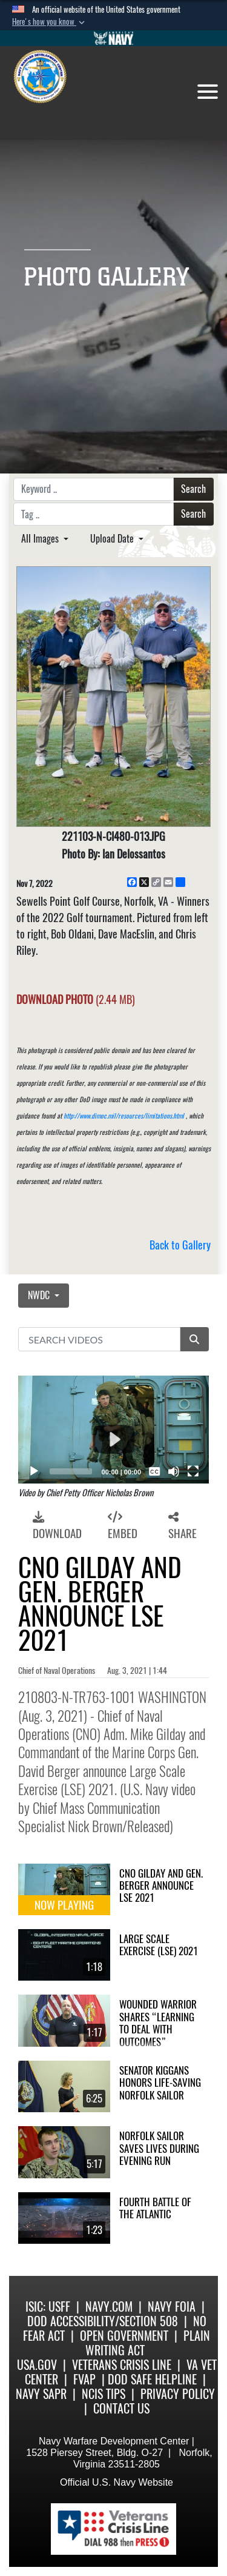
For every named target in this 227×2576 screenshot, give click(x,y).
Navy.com (109, 2306)
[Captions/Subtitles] (154, 1471)
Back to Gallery (180, 1245)
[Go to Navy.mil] (114, 38)
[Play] (34, 1471)
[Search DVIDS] (99, 1339)
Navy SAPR (41, 2394)
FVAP (84, 2379)
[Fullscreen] (193, 1471)
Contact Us (121, 2408)
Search (193, 489)
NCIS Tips (103, 2394)
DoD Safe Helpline (152, 2379)
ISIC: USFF (47, 2306)
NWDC (40, 1295)
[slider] (71, 1471)
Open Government (124, 2335)
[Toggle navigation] (207, 91)
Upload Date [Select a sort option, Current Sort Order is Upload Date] (113, 538)
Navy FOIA (172, 2306)
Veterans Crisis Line (121, 2365)
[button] (49, 22)
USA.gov (37, 2365)
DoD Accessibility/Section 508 (102, 2321)
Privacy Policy (177, 2394)
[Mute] (174, 1471)
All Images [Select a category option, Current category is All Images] (41, 538)
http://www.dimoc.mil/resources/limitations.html (124, 1115)
